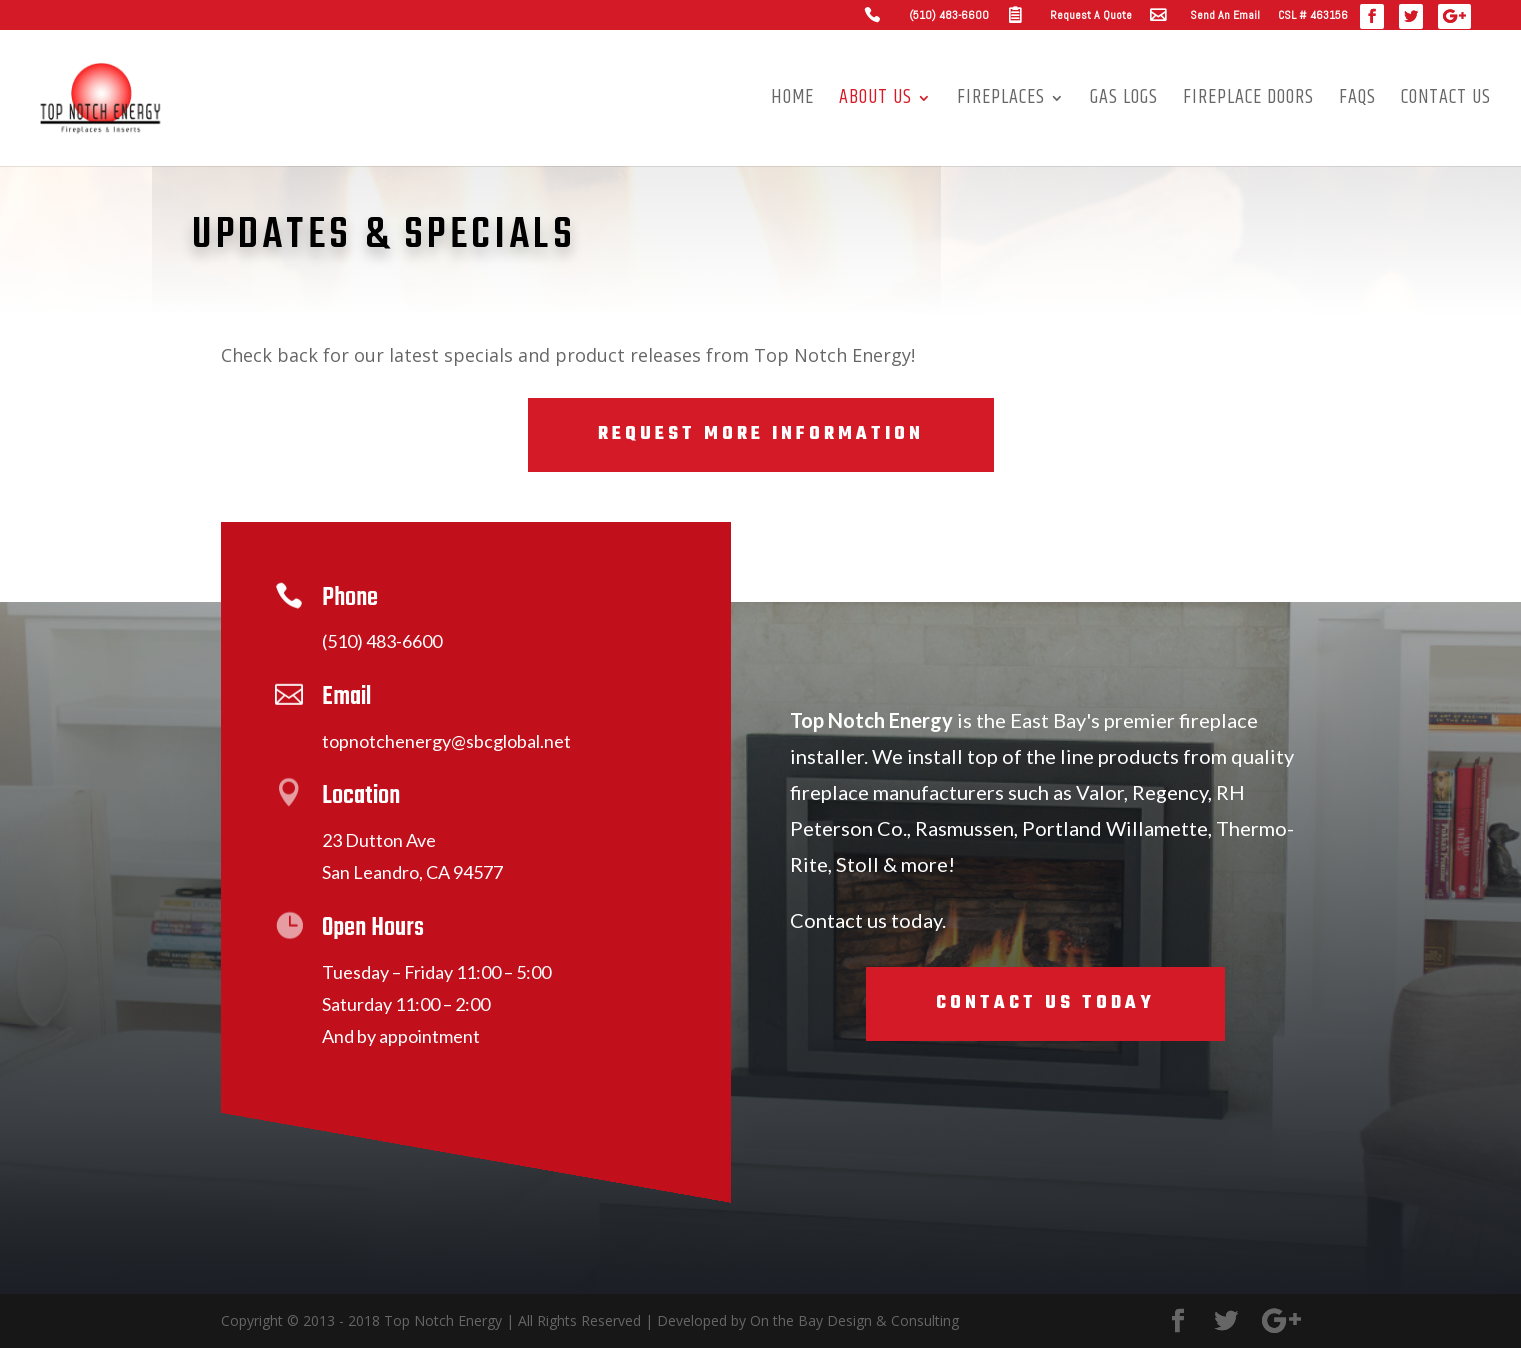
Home (792, 102)
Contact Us (1446, 102)
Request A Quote (1091, 16)
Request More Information (761, 434)
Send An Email (1225, 16)
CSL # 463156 (1313, 16)
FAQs (1357, 102)
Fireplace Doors (1248, 102)
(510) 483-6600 (949, 16)
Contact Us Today (1045, 1003)
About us (875, 102)
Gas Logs (1124, 102)
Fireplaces (1001, 102)
